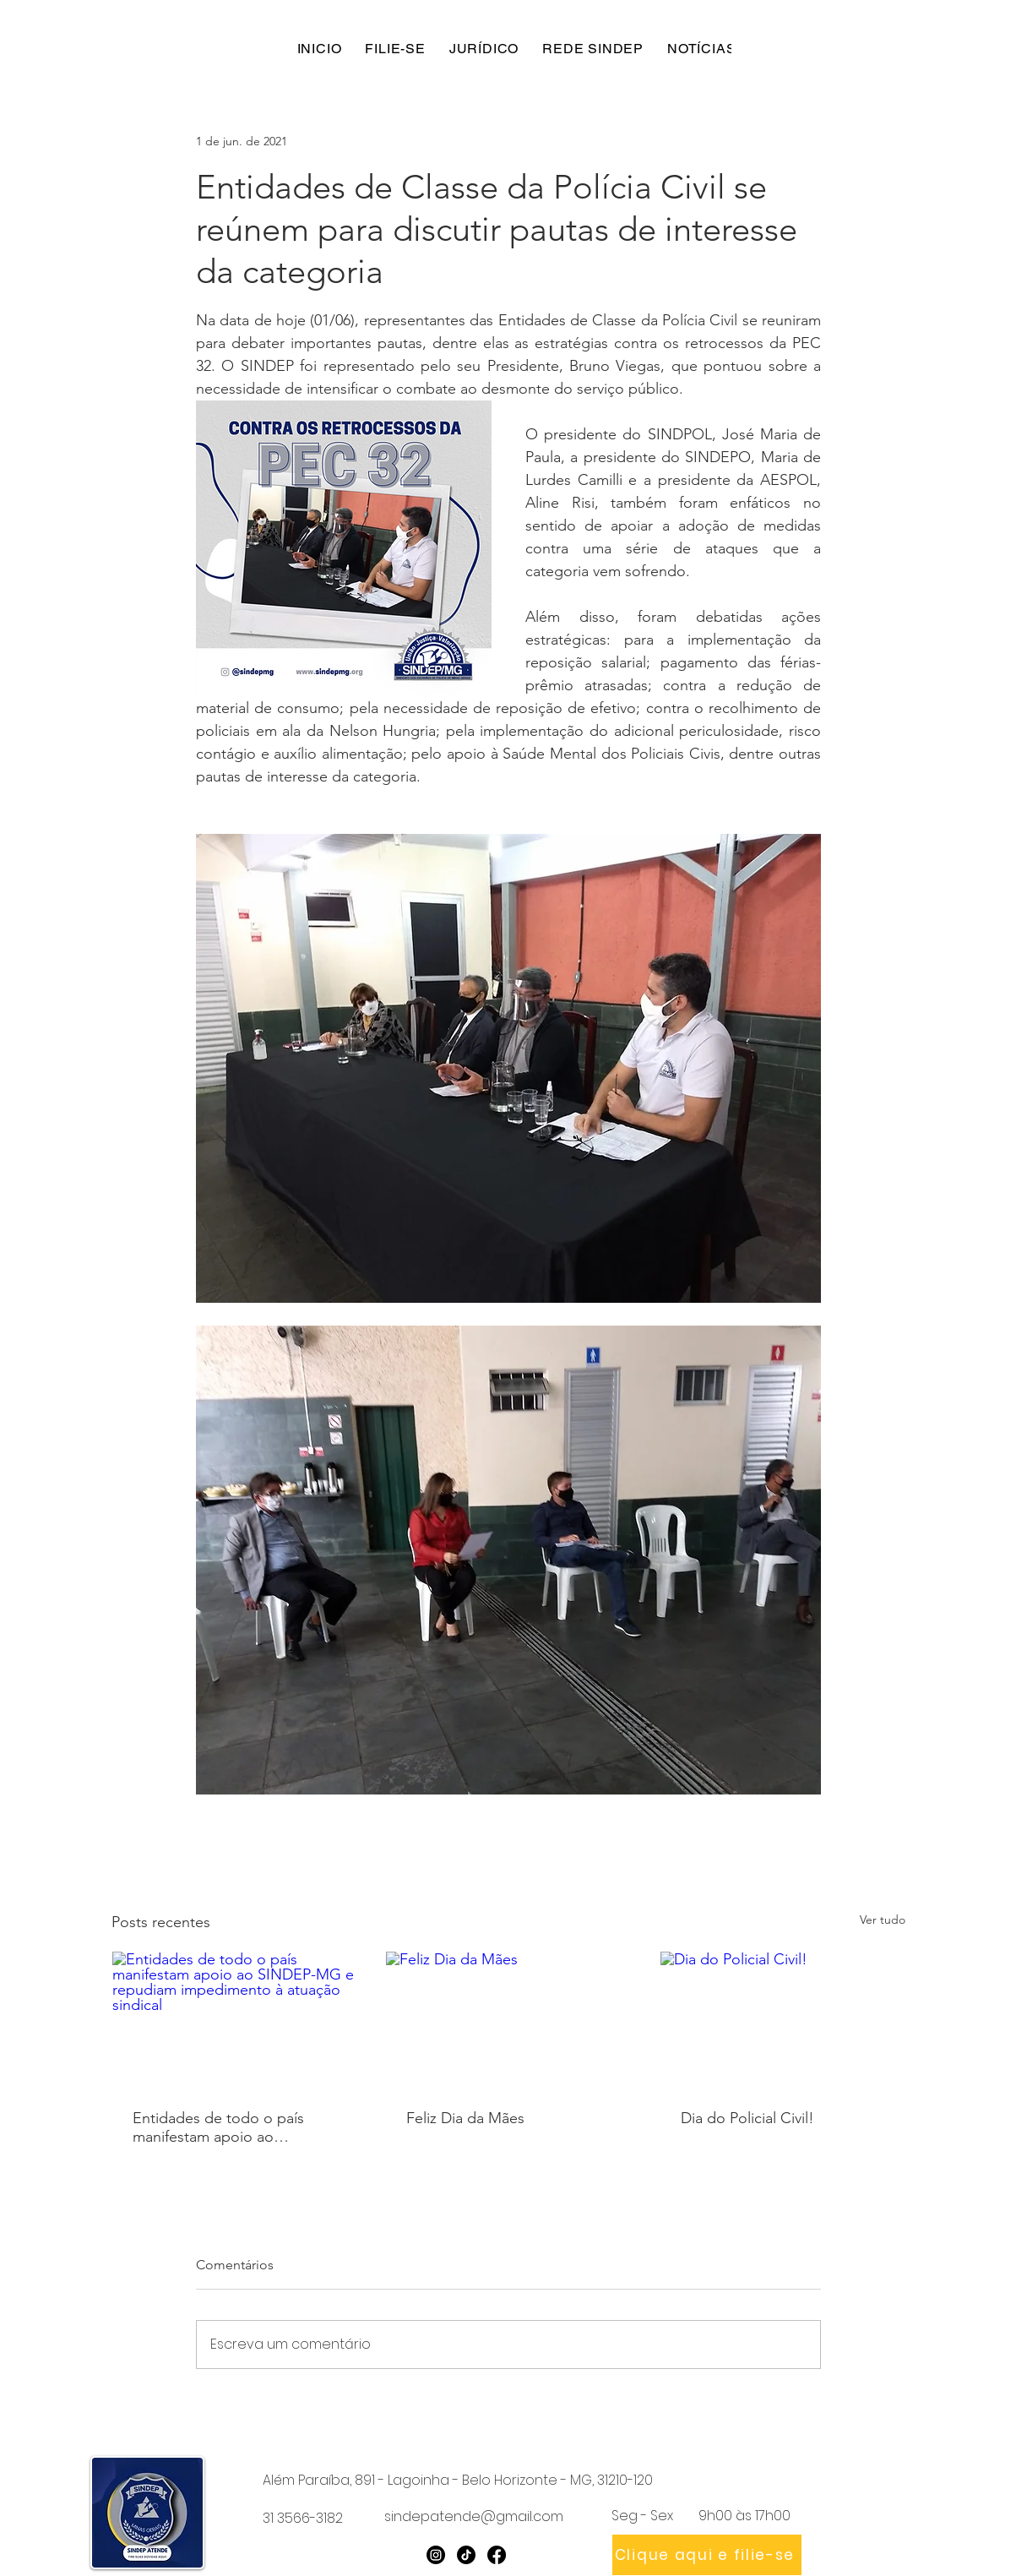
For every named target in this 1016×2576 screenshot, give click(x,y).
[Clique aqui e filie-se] (706, 2555)
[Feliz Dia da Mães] (508, 2020)
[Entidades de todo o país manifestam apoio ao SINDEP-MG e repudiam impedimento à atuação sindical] (234, 2020)
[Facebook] (496, 2555)
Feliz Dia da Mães (465, 2118)
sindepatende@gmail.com (473, 2516)
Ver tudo (882, 1919)
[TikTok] (466, 2555)
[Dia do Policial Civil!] (782, 2020)
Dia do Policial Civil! (747, 2118)
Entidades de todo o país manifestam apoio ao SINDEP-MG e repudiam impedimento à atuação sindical (218, 2127)
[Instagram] (436, 2555)
